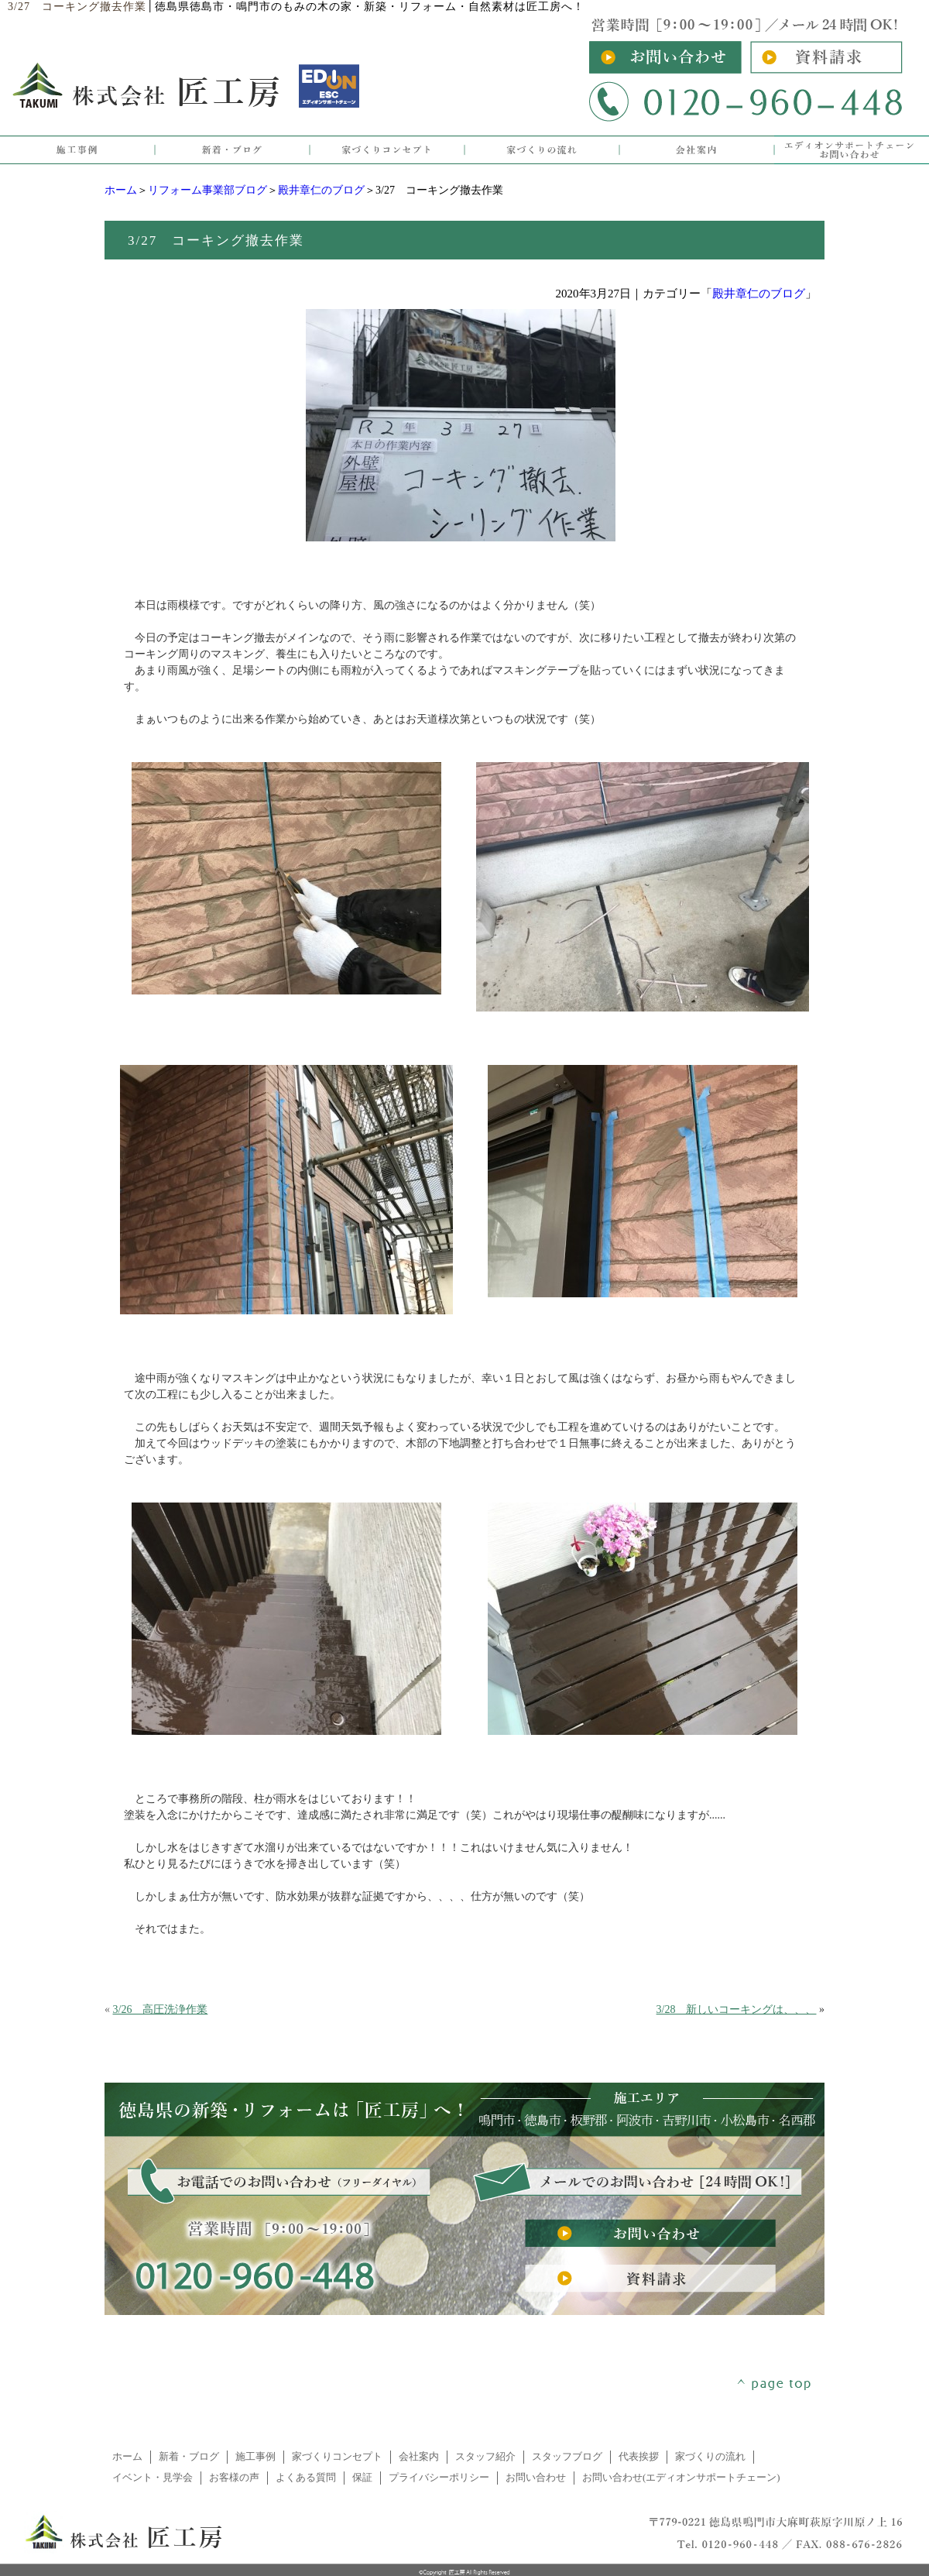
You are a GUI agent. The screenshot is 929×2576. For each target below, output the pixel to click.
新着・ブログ (189, 2456)
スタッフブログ (567, 2456)
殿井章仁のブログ (321, 190)
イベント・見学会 (152, 2477)
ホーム (121, 190)
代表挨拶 (639, 2456)
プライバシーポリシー (439, 2477)
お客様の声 (234, 2477)
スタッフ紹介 (485, 2456)
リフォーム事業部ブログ (207, 190)
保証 (362, 2477)
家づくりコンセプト (337, 2456)
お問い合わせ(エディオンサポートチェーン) (681, 2477)
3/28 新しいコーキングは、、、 (736, 2009)
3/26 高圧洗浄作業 (160, 2009)
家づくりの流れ (710, 2456)
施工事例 (255, 2456)
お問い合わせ (536, 2477)
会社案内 (419, 2456)
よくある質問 (306, 2477)
